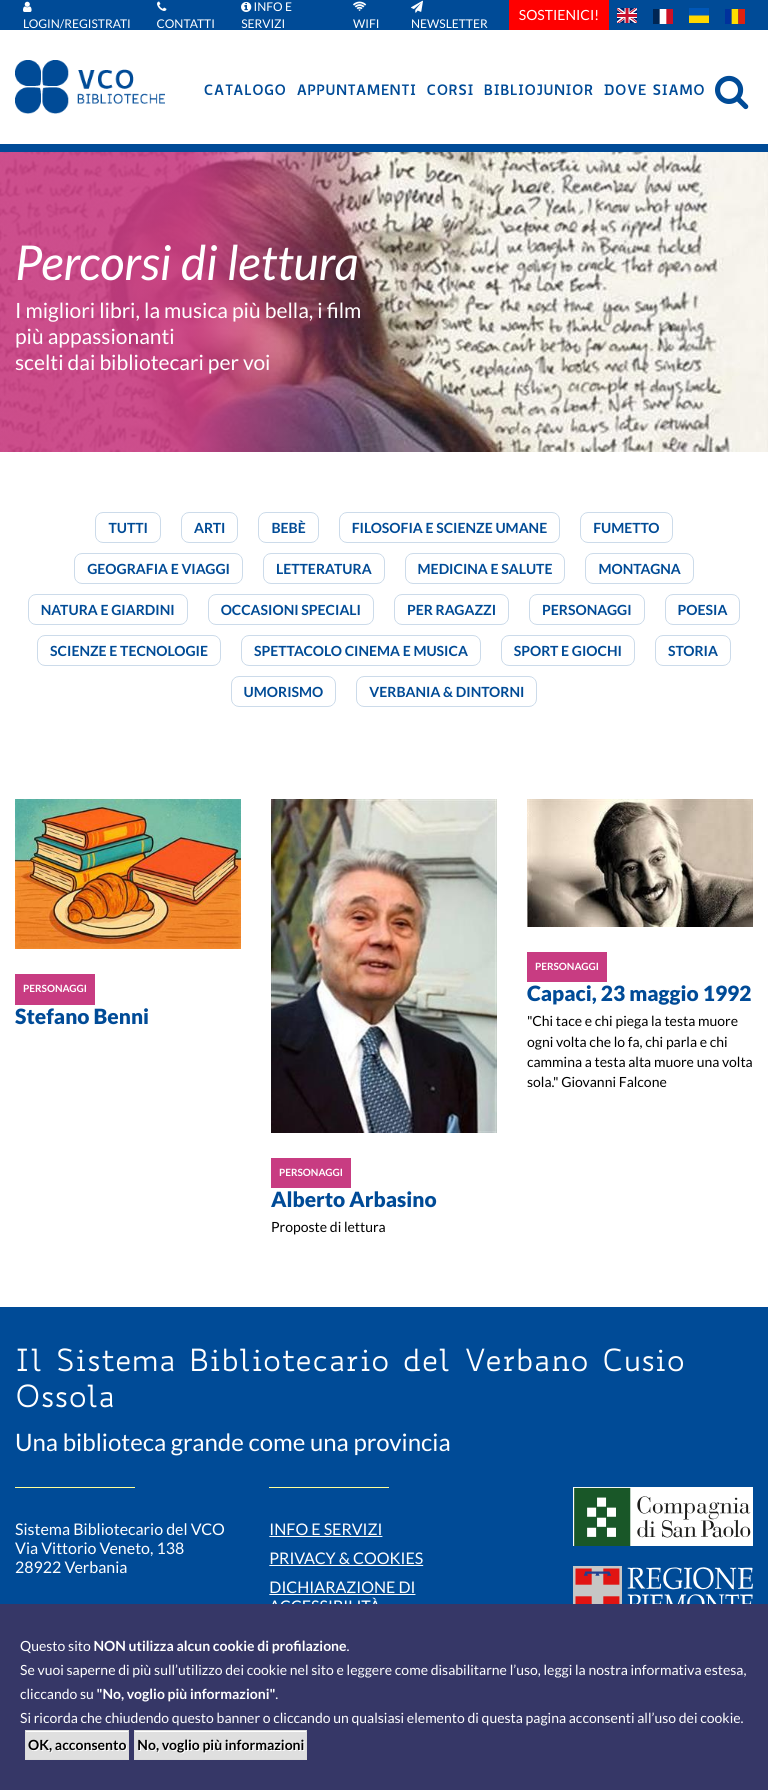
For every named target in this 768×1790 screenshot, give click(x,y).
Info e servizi (325, 1529)
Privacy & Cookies (346, 1558)
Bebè (288, 527)
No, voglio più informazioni (220, 1744)
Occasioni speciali (291, 609)
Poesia (703, 609)
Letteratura (324, 568)
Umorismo (284, 691)
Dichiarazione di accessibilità (342, 1597)
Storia (693, 650)
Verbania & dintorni (446, 691)
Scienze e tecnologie (129, 650)
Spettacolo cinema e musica (361, 650)
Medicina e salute (485, 568)
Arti (209, 527)
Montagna (639, 568)
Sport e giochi (568, 650)
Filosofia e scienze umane (449, 527)
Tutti (128, 527)
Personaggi (586, 609)
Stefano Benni (82, 1016)
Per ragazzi (451, 609)
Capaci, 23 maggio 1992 (639, 993)
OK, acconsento (77, 1744)
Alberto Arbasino (354, 1199)
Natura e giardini (108, 609)
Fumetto (626, 527)
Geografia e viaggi (158, 568)
